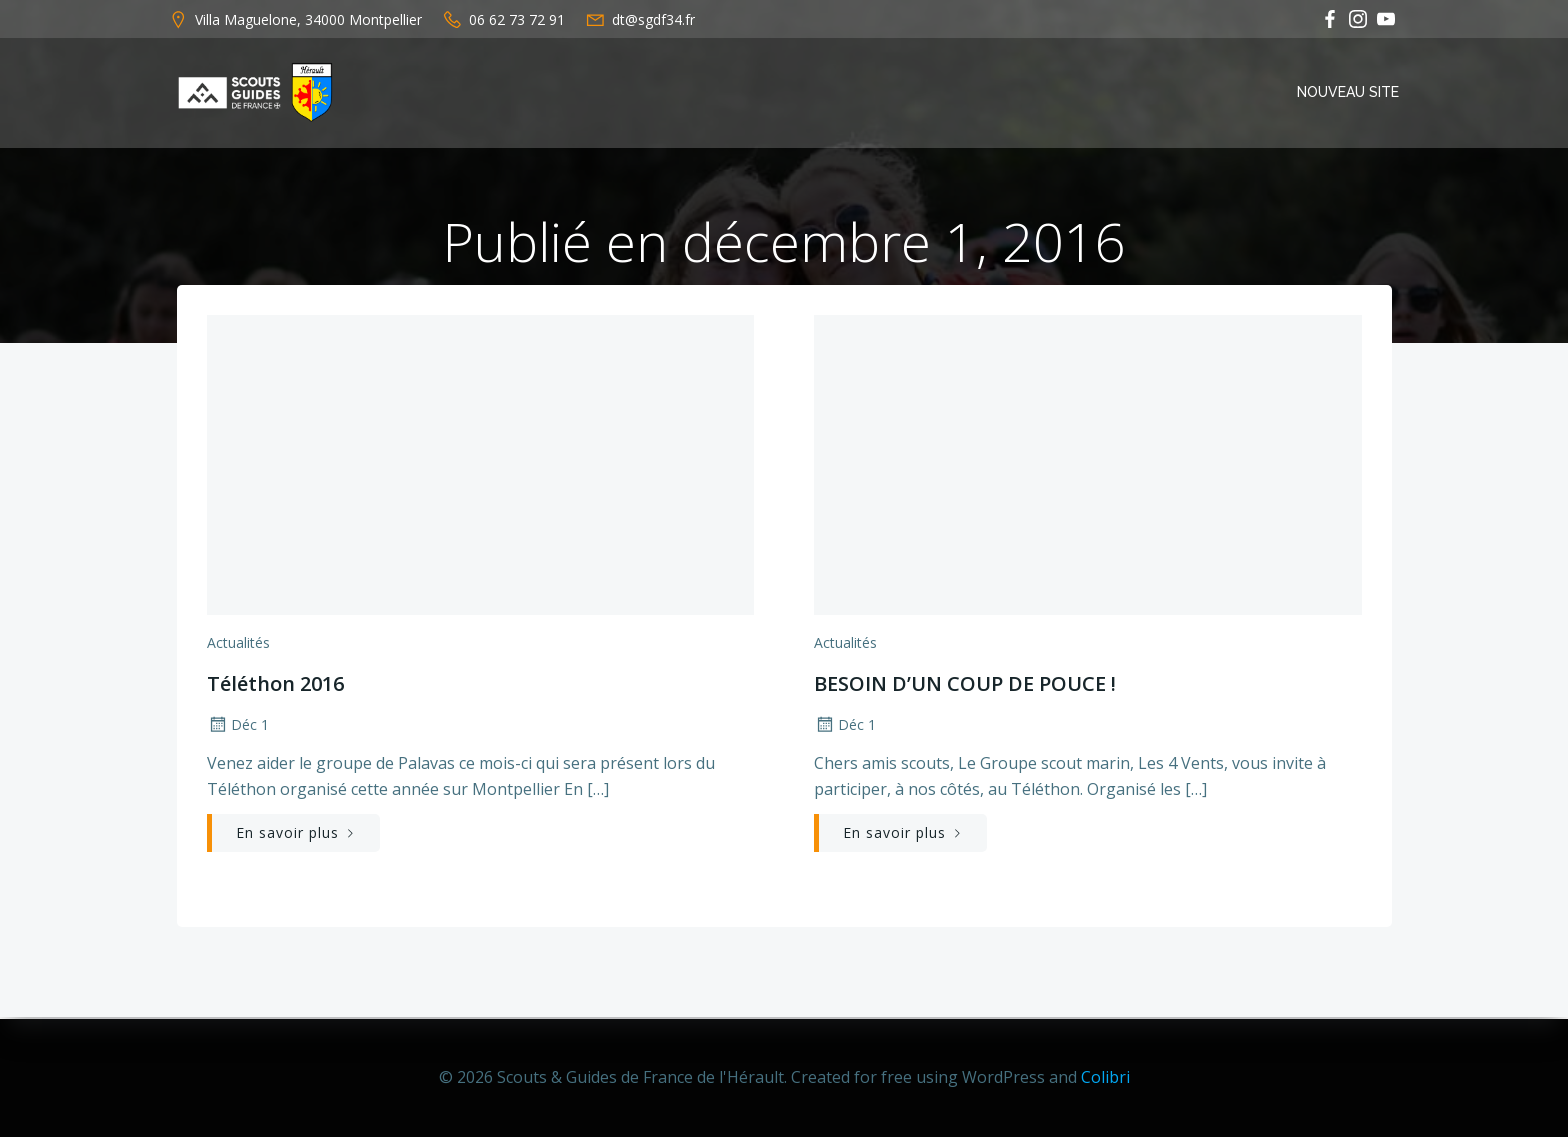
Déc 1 (237, 726)
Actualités (237, 644)
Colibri (1105, 1077)
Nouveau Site (1349, 92)
